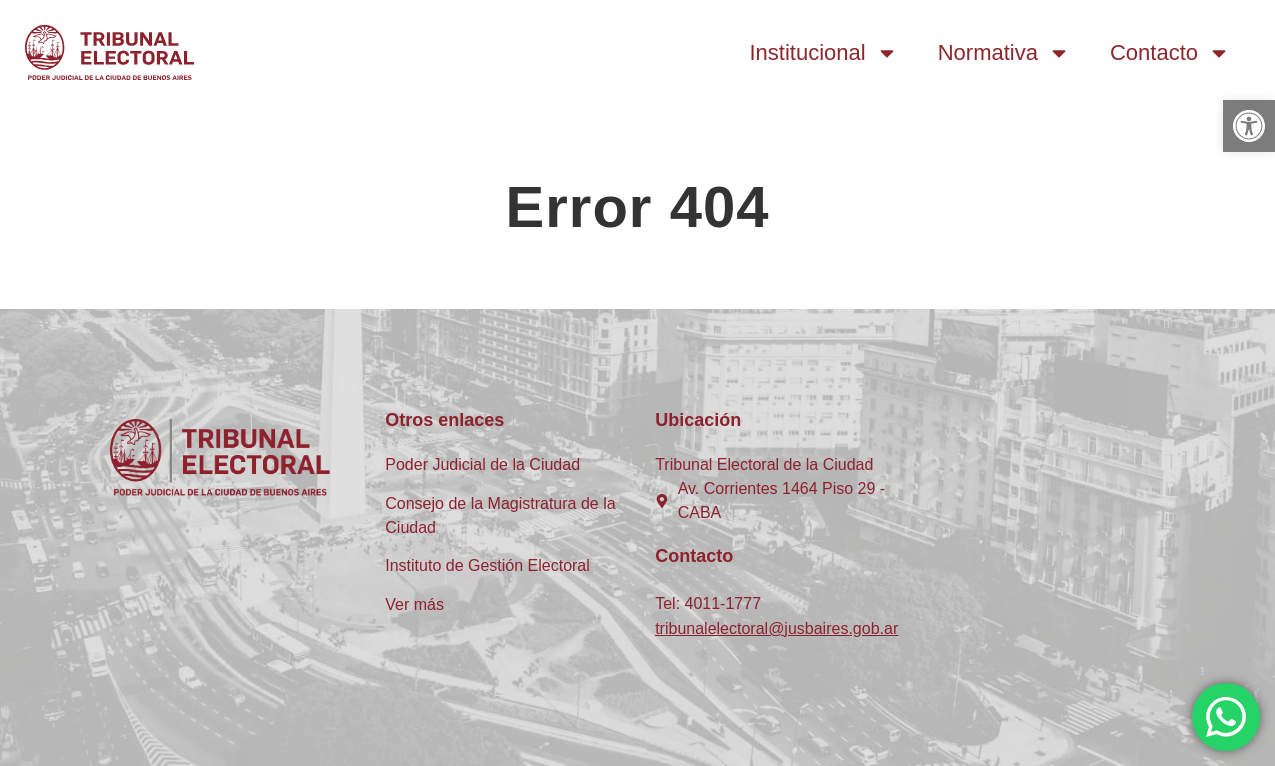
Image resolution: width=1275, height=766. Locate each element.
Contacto (1170, 53)
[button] (1249, 126)
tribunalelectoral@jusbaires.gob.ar (776, 628)
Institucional (824, 53)
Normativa (1004, 53)
